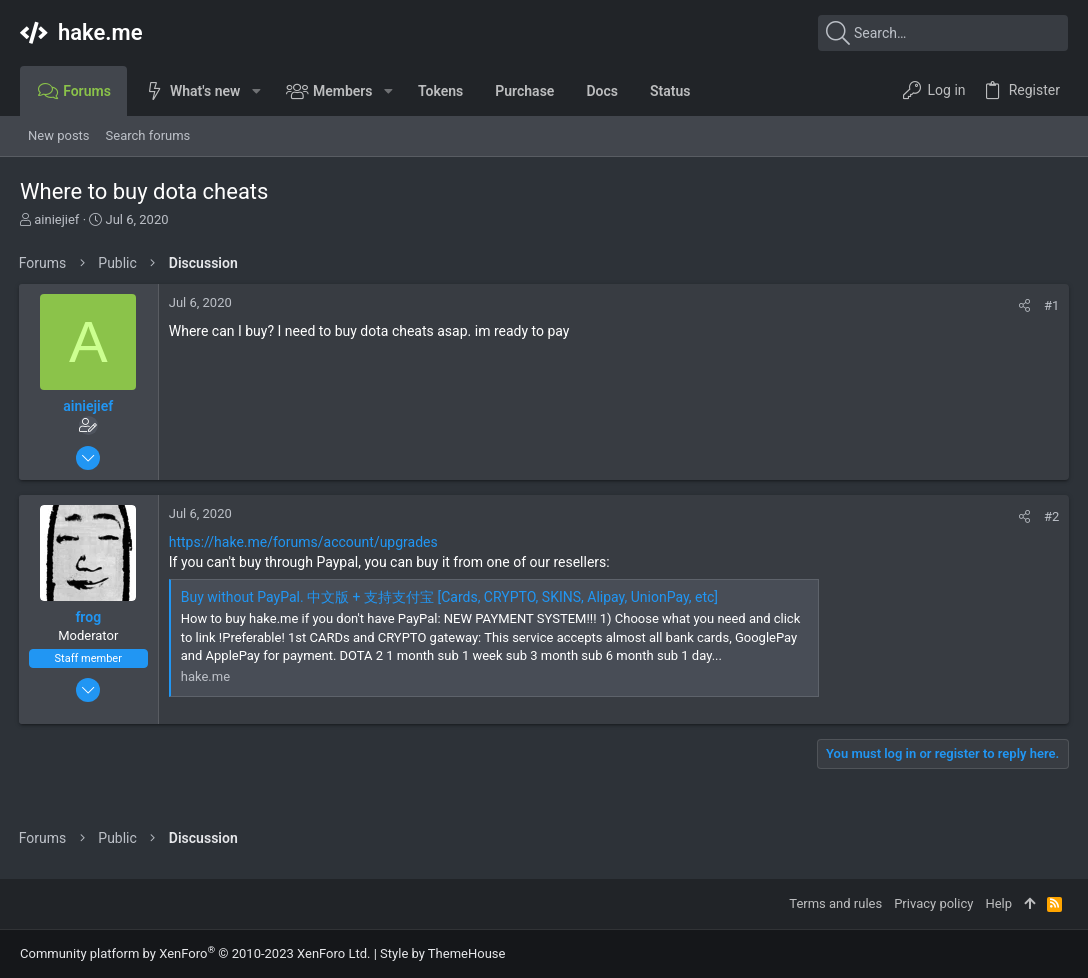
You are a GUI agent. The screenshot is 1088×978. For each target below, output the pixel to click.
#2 (1050, 516)
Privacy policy (933, 903)
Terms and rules (835, 903)
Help (998, 903)
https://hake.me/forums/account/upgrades (304, 542)
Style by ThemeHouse (442, 953)
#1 (1050, 305)
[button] (255, 91)
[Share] (1023, 305)
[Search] (943, 33)
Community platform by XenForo (195, 953)
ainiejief (56, 219)
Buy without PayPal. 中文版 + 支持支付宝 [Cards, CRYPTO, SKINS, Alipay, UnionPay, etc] (450, 597)
